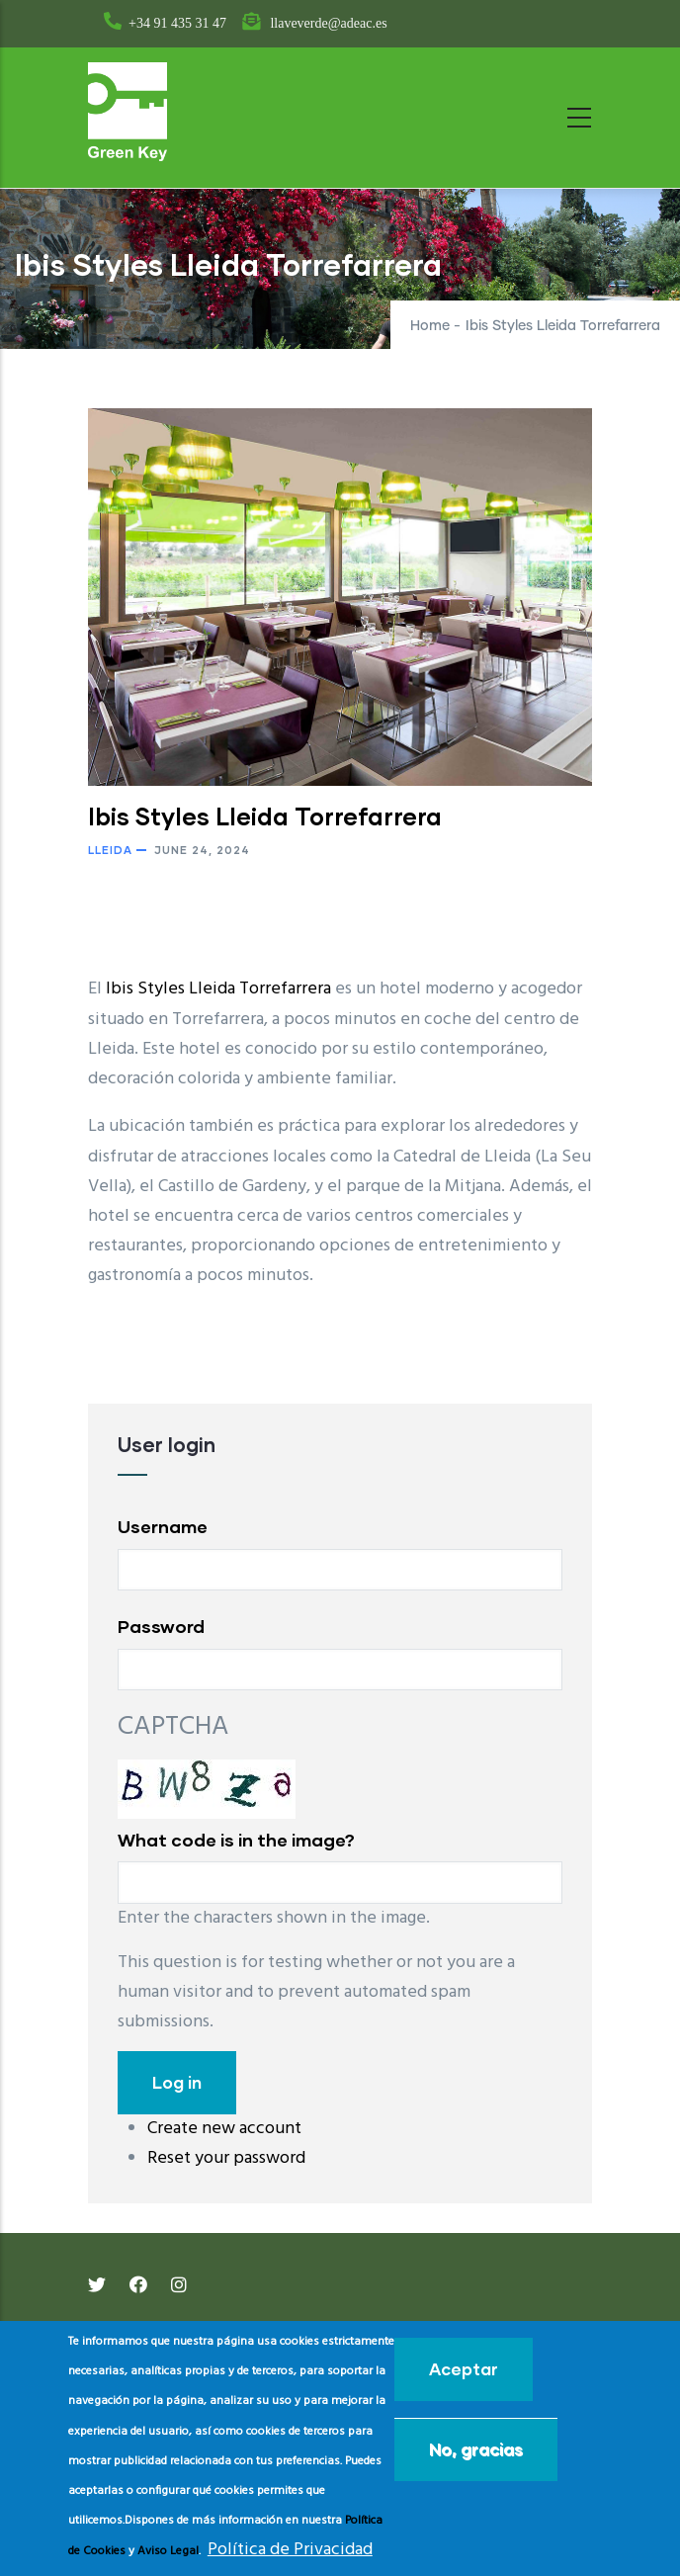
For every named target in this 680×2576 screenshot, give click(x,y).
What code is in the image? (236, 1839)
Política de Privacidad (290, 2549)
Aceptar (463, 2369)
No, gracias (476, 2449)
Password (161, 1626)
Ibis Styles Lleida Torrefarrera (218, 989)
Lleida (110, 849)
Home (430, 326)
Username (163, 1526)
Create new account (224, 2128)
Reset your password (226, 2158)
